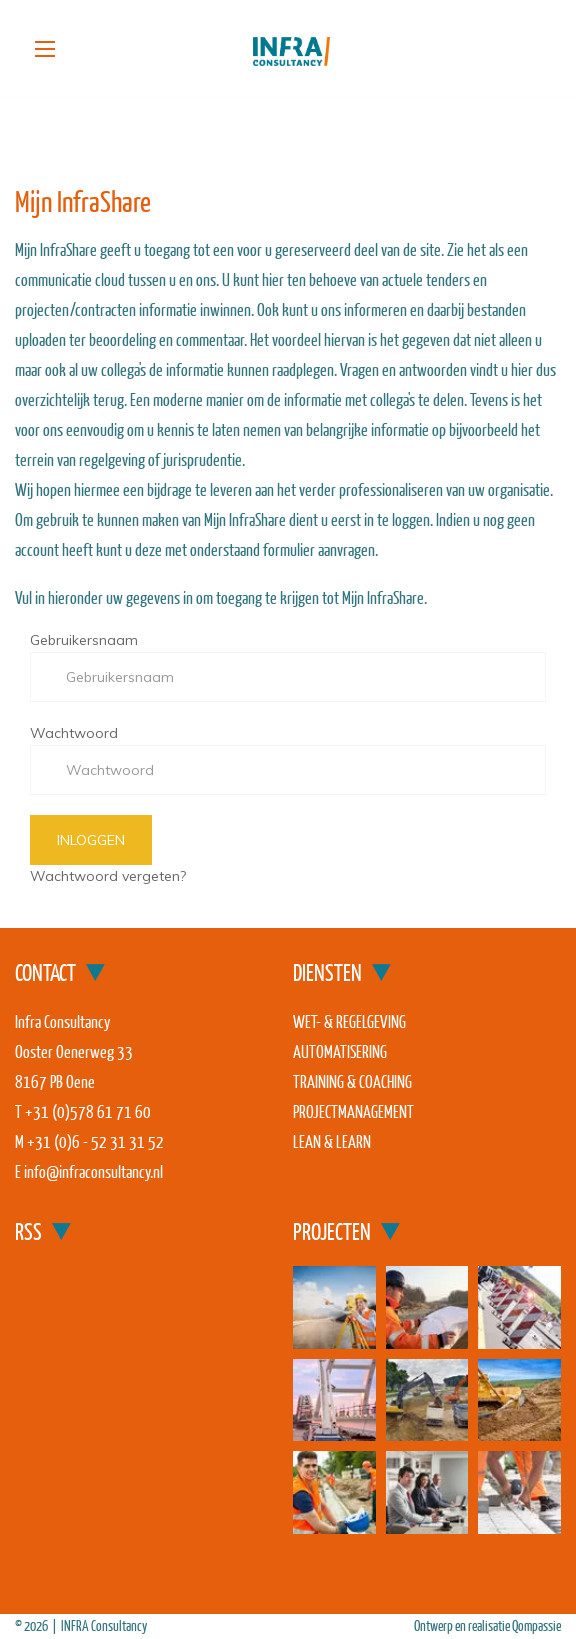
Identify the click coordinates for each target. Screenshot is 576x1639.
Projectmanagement (353, 1111)
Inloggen (91, 840)
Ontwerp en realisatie (463, 1625)
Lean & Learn (332, 1141)
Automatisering (340, 1051)
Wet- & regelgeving (349, 1021)
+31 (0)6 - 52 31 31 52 (95, 1141)
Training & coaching (352, 1081)
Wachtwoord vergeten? (108, 876)
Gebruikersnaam (84, 640)
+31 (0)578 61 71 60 (88, 1111)
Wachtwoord (74, 733)
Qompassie (536, 1625)
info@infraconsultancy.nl (93, 1171)
